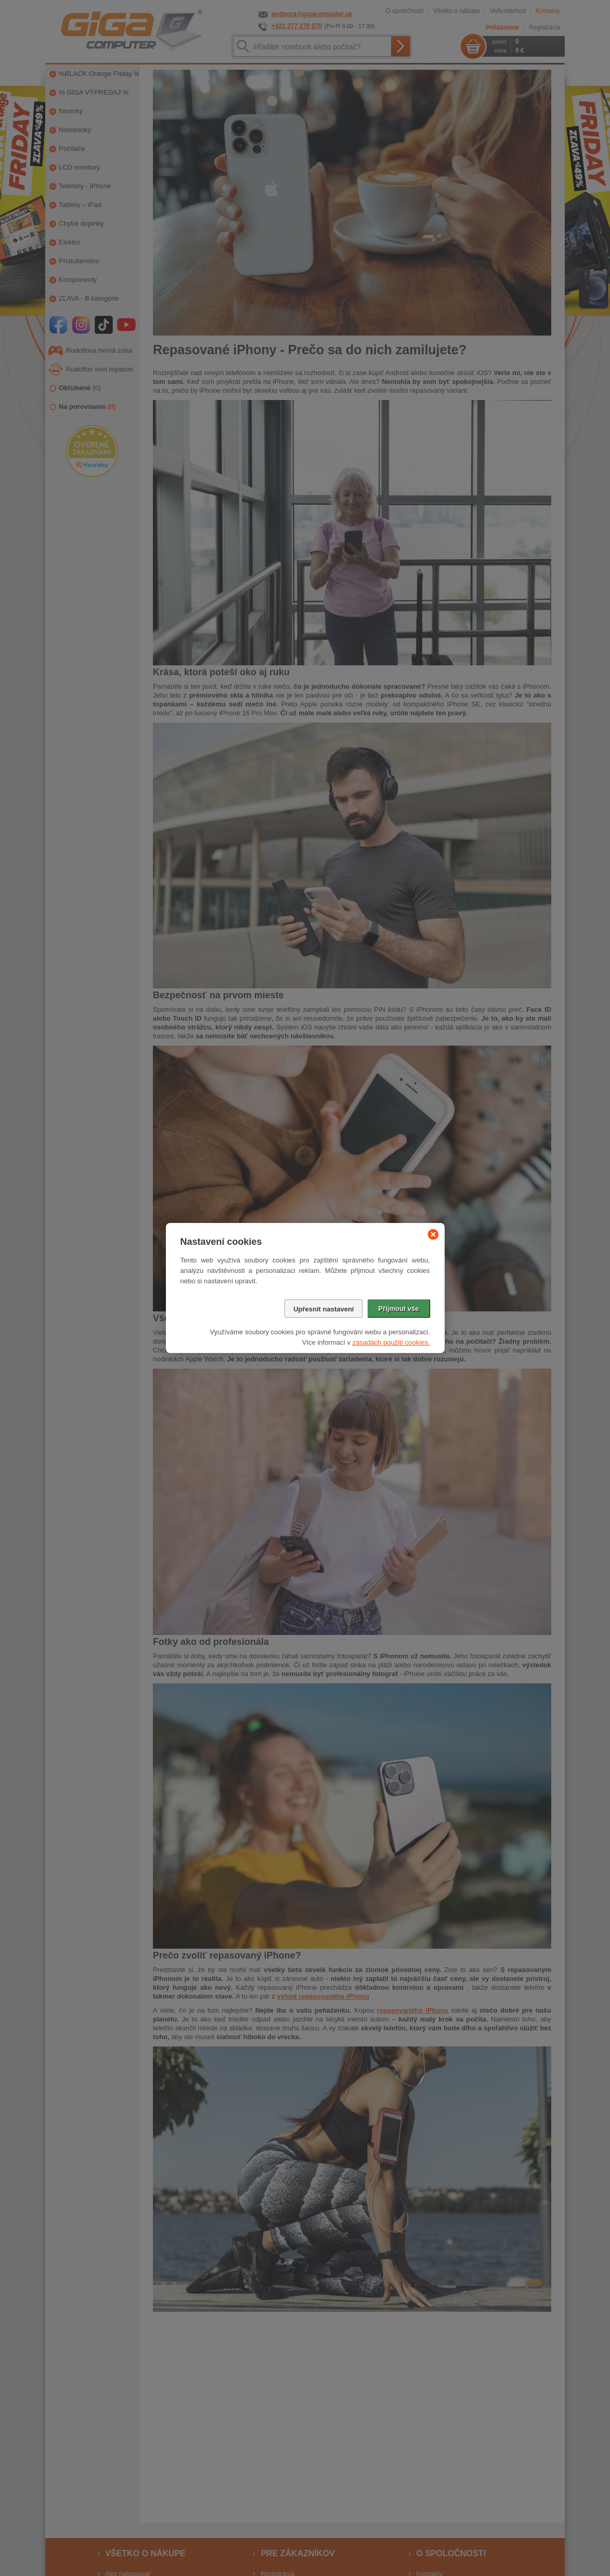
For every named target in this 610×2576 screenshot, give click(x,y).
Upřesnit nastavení (323, 1309)
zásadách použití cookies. (391, 1342)
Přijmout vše (398, 1308)
